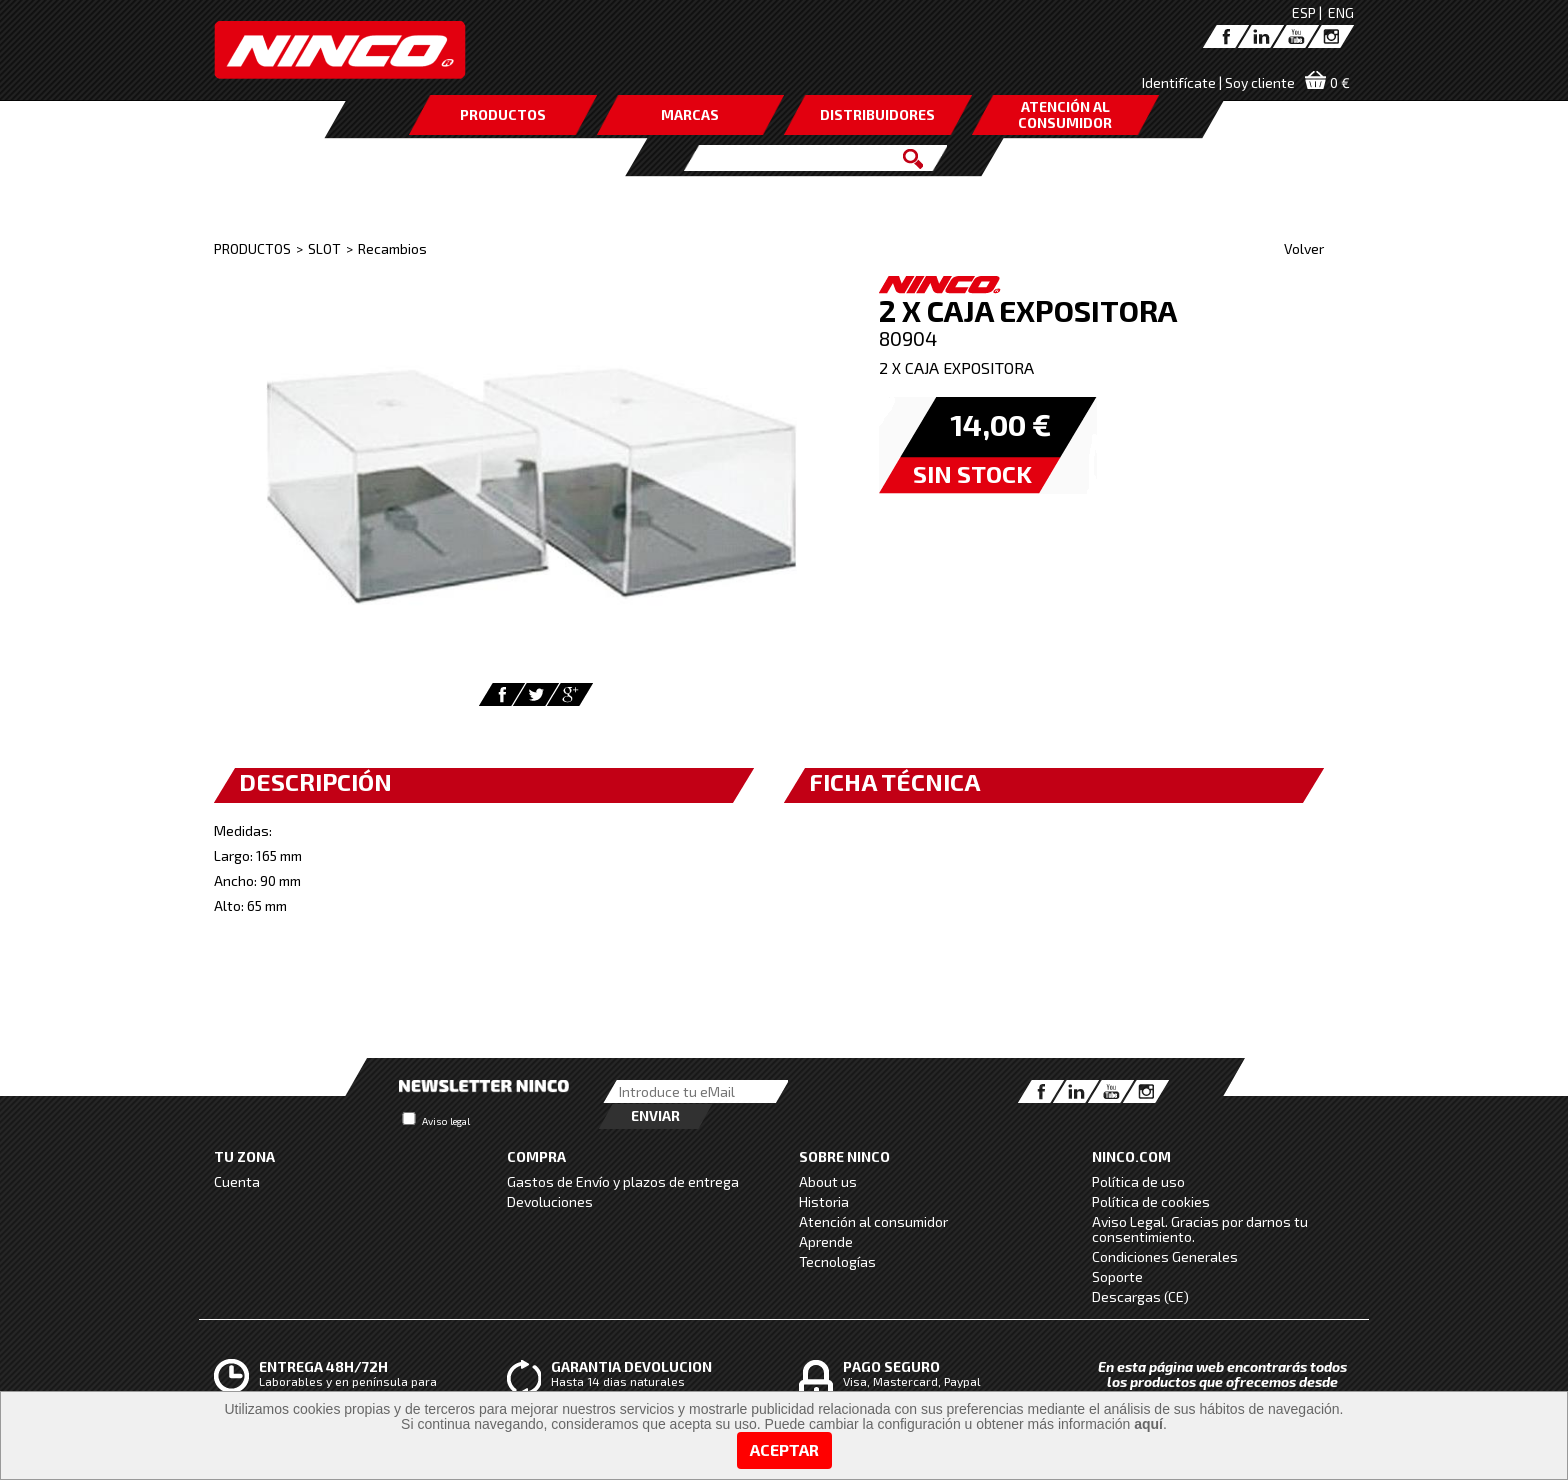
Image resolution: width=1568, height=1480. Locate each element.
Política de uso (1138, 1181)
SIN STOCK (972, 473)
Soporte (1117, 1276)
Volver (1304, 248)
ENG (1341, 12)
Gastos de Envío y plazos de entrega (623, 1181)
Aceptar (784, 1449)
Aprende (826, 1241)
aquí (1148, 1424)
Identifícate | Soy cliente (1218, 82)
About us (828, 1181)
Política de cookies (1151, 1201)
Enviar (655, 1115)
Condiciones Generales (1165, 1256)
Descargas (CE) (1140, 1296)
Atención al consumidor (873, 1221)
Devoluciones (550, 1201)
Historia (824, 1201)
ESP (1304, 12)
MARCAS (690, 114)
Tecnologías (837, 1261)
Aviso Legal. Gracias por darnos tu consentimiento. (1200, 1229)
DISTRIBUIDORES (877, 114)
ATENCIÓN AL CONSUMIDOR (1065, 114)
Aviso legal (446, 1121)
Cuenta (237, 1181)
